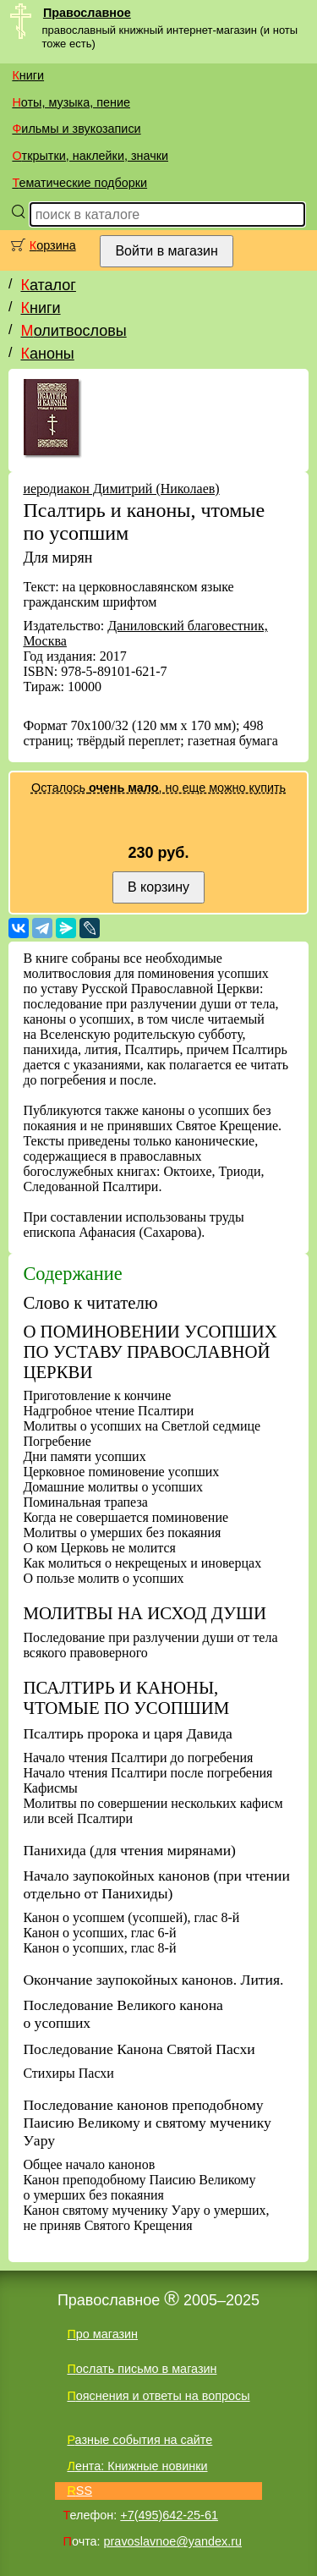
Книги (28, 75)
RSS (79, 2490)
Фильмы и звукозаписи (76, 128)
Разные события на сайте (139, 2440)
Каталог (47, 285)
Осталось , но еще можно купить (158, 787)
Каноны (47, 353)
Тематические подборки (79, 182)
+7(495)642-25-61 (169, 2515)
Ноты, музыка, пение (71, 102)
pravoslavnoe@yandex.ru (173, 2541)
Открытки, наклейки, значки (90, 155)
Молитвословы (73, 330)
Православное (87, 12)
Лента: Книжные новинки (137, 2466)
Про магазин (102, 2334)
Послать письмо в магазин (141, 2369)
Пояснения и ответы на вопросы (158, 2396)
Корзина (53, 245)
